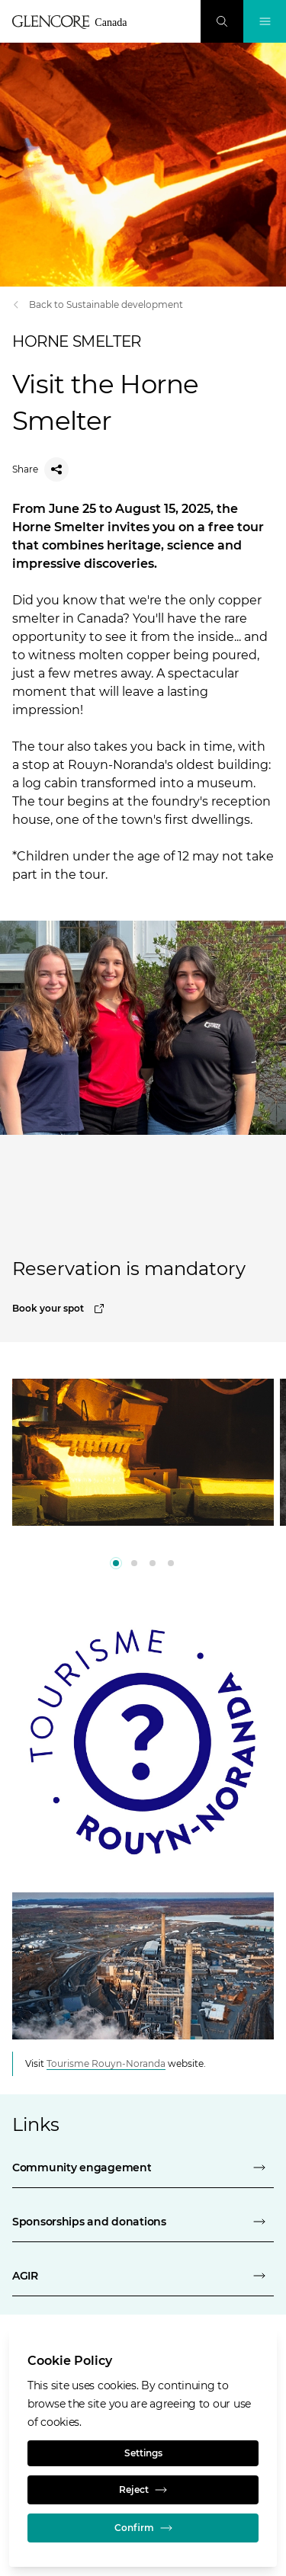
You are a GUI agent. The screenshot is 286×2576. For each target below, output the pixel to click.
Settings (143, 2453)
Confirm (143, 2528)
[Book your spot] (143, 1308)
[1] (134, 1563)
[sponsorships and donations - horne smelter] (143, 2221)
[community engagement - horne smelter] (143, 2167)
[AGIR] (143, 2275)
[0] (116, 1563)
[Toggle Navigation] (264, 21)
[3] (171, 1563)
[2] (152, 1563)
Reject (143, 2490)
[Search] (222, 21)
